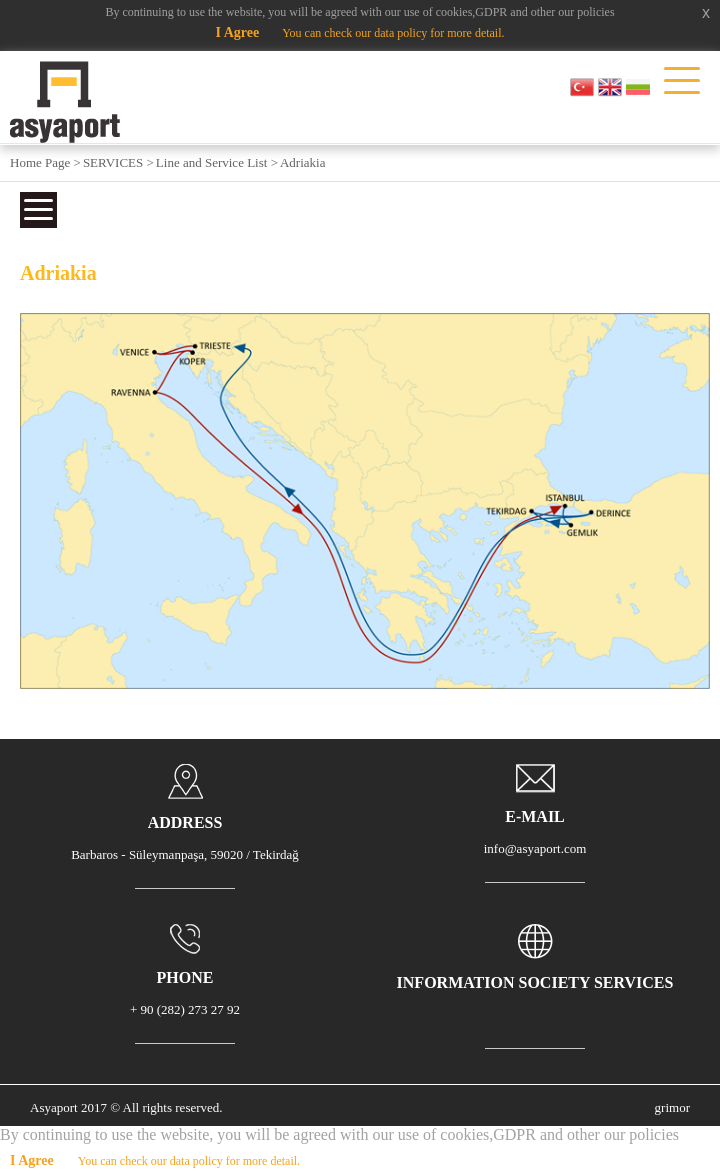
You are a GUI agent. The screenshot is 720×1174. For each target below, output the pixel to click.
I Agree (237, 32)
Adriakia (302, 162)
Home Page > (45, 162)
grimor (672, 1107)
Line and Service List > (217, 162)
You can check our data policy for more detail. (393, 33)
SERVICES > (118, 162)
